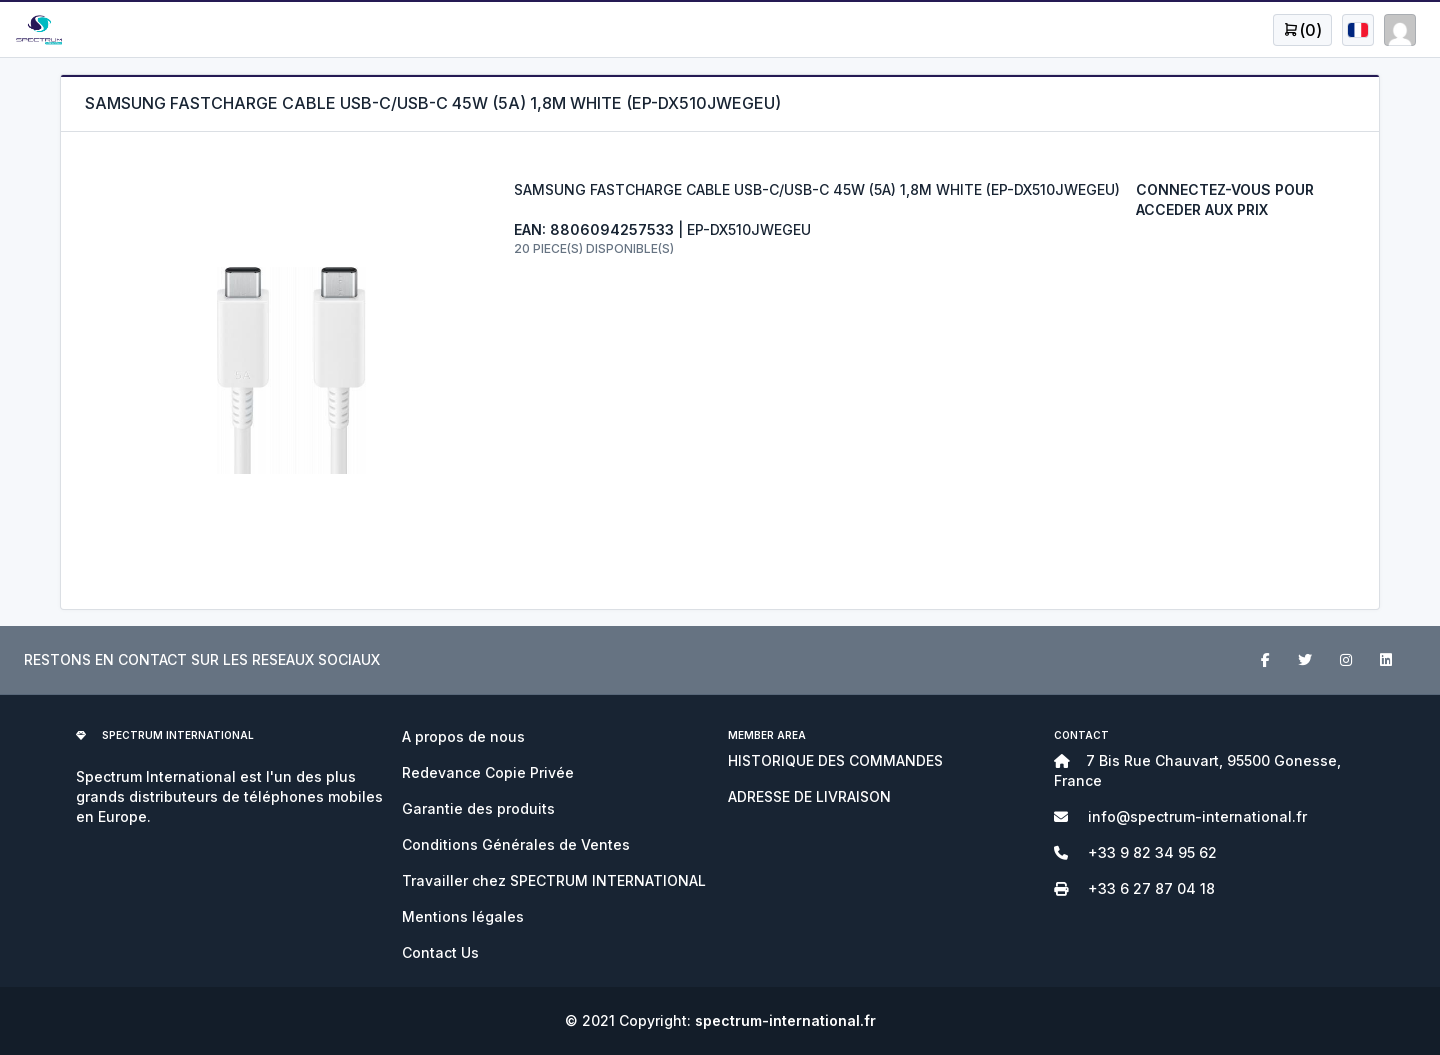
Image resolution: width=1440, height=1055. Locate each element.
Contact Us (440, 952)
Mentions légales (463, 916)
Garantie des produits (478, 808)
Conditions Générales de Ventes (516, 844)
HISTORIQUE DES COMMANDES (835, 760)
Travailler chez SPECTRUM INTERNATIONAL (554, 880)
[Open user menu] (1302, 30)
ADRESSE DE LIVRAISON (809, 796)
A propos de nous (463, 736)
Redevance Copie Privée (488, 772)
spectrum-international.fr (785, 1020)
